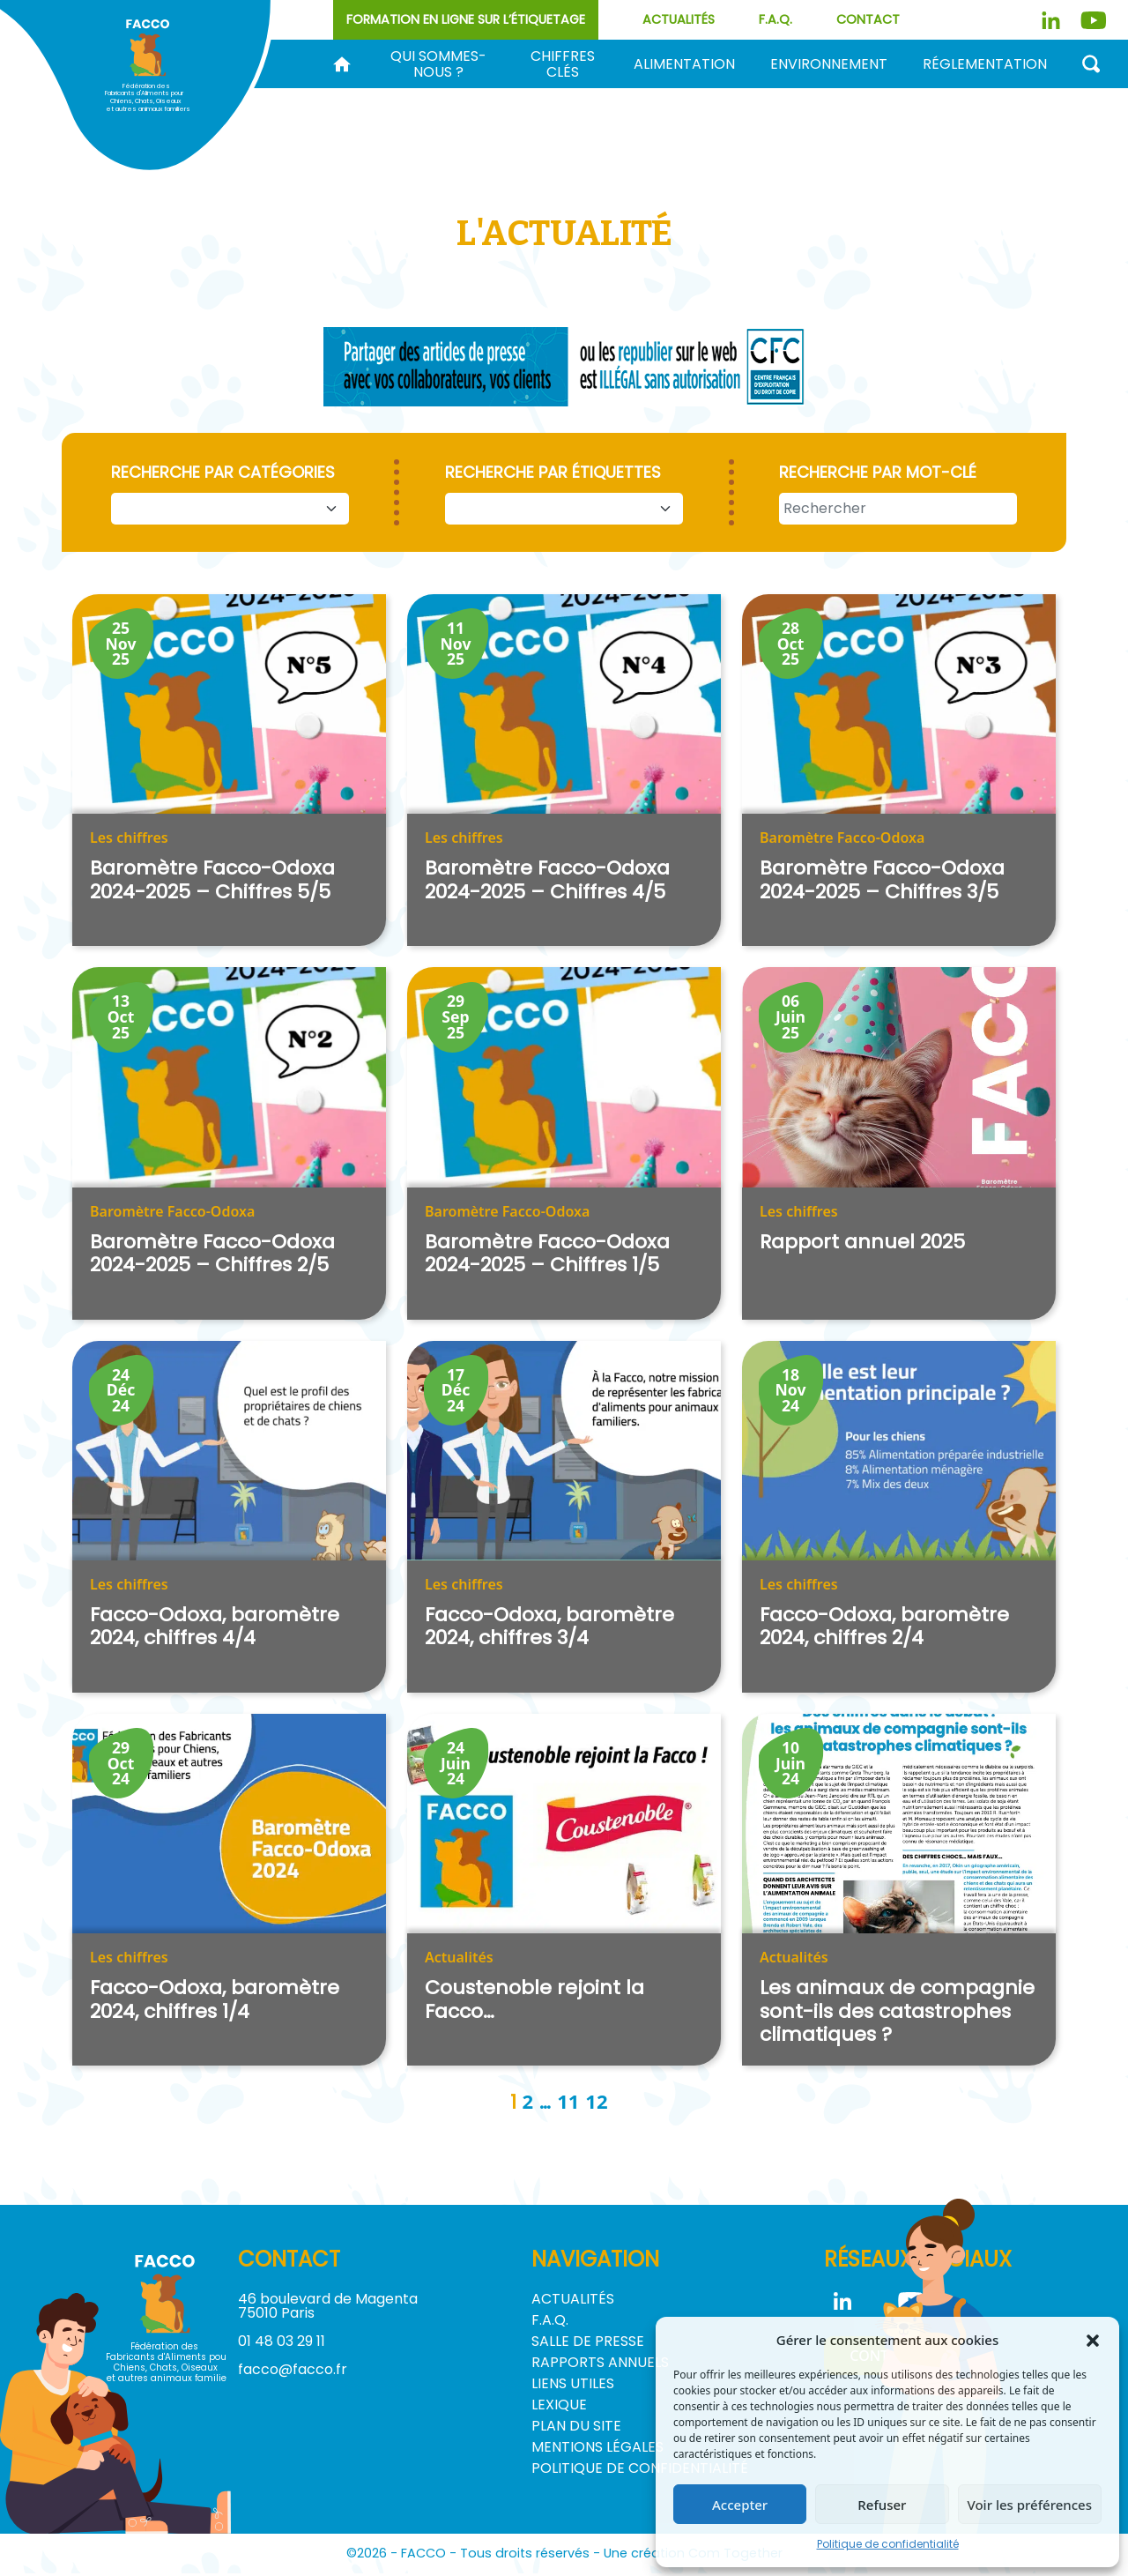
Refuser (881, 2504)
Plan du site (576, 2428)
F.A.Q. (775, 19)
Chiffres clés (563, 64)
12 (596, 2103)
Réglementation (985, 64)
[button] (1093, 2340)
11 (568, 2103)
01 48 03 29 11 (281, 2344)
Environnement (828, 64)
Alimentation (684, 64)
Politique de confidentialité (888, 2543)
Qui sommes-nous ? (438, 64)
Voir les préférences (1030, 2504)
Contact (868, 19)
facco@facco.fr (292, 2372)
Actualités (678, 19)
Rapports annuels (600, 2365)
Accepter (740, 2504)
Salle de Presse (587, 2344)
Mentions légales (597, 2449)
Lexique (559, 2407)
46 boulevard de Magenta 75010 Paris (328, 2308)
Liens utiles (572, 2386)
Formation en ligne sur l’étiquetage (465, 19)
